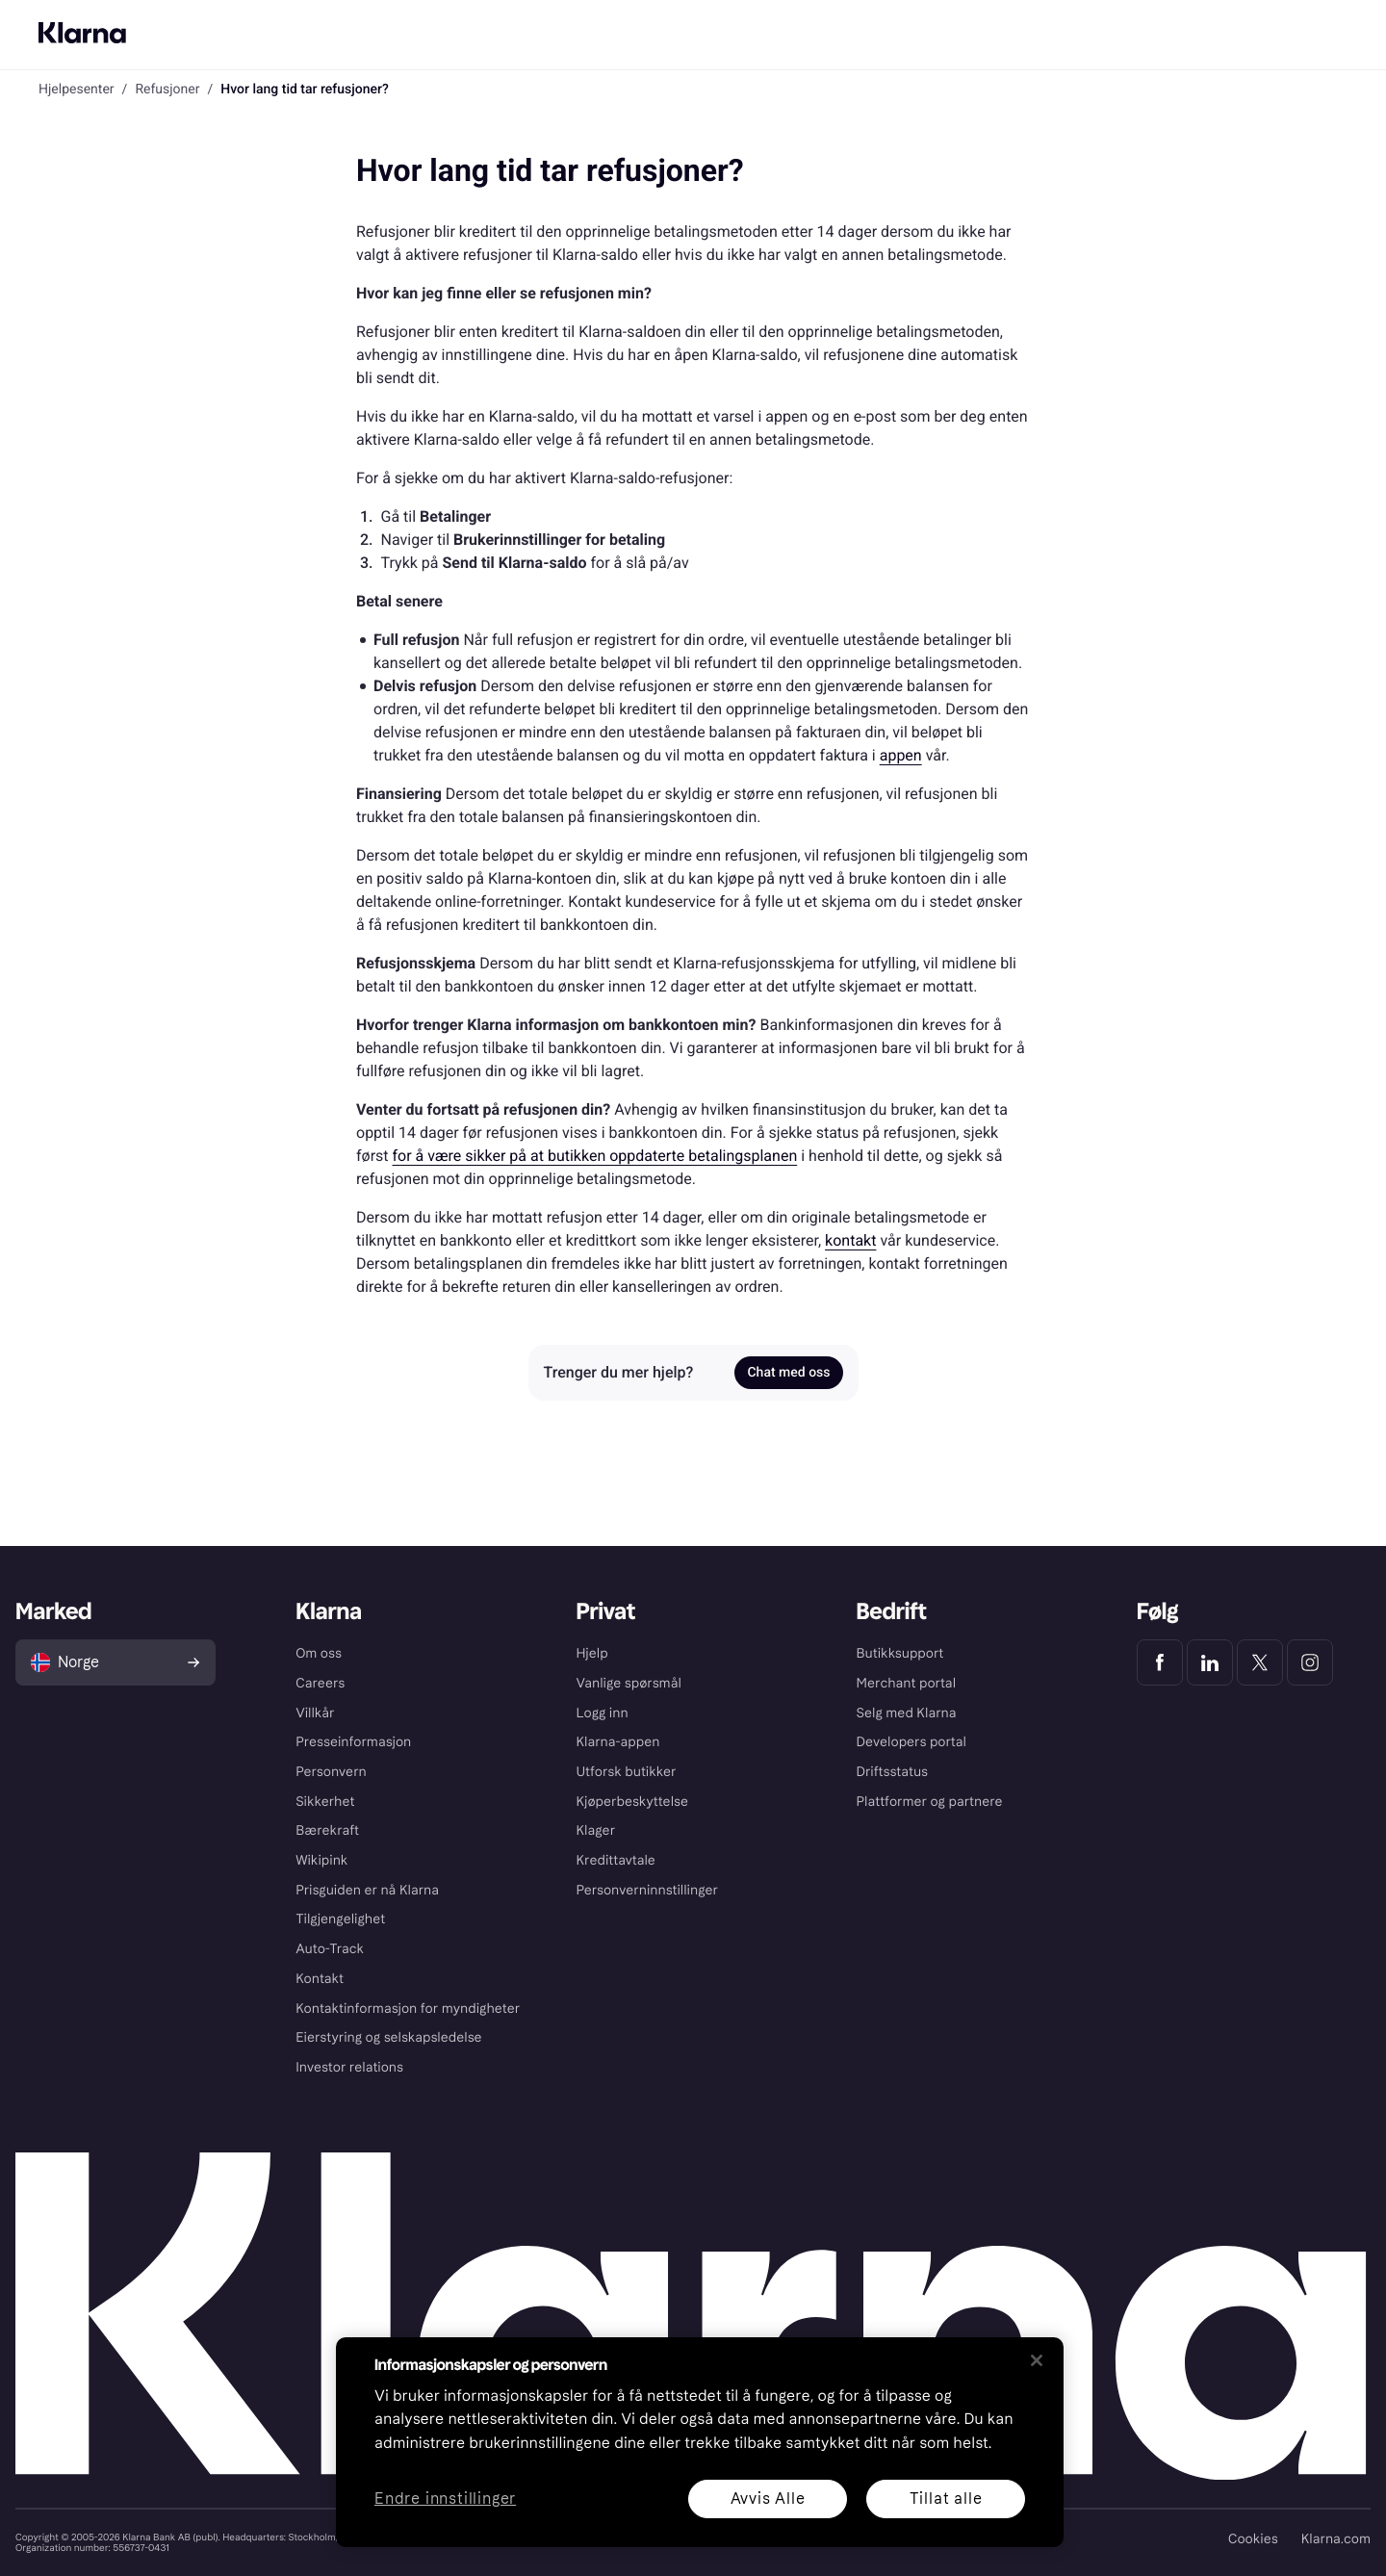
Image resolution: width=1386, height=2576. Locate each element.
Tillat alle (946, 2498)
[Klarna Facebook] (1160, 1662)
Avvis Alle (768, 2498)
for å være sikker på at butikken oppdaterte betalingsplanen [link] (595, 1155)
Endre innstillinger (445, 2499)
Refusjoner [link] (167, 89)
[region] (700, 2442)
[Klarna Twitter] (1260, 1662)
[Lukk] (1036, 2360)
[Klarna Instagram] (1310, 1662)
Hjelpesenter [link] (76, 89)
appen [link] (901, 755)
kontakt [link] (850, 1240)
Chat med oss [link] (788, 1372)
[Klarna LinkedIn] (1210, 1662)
